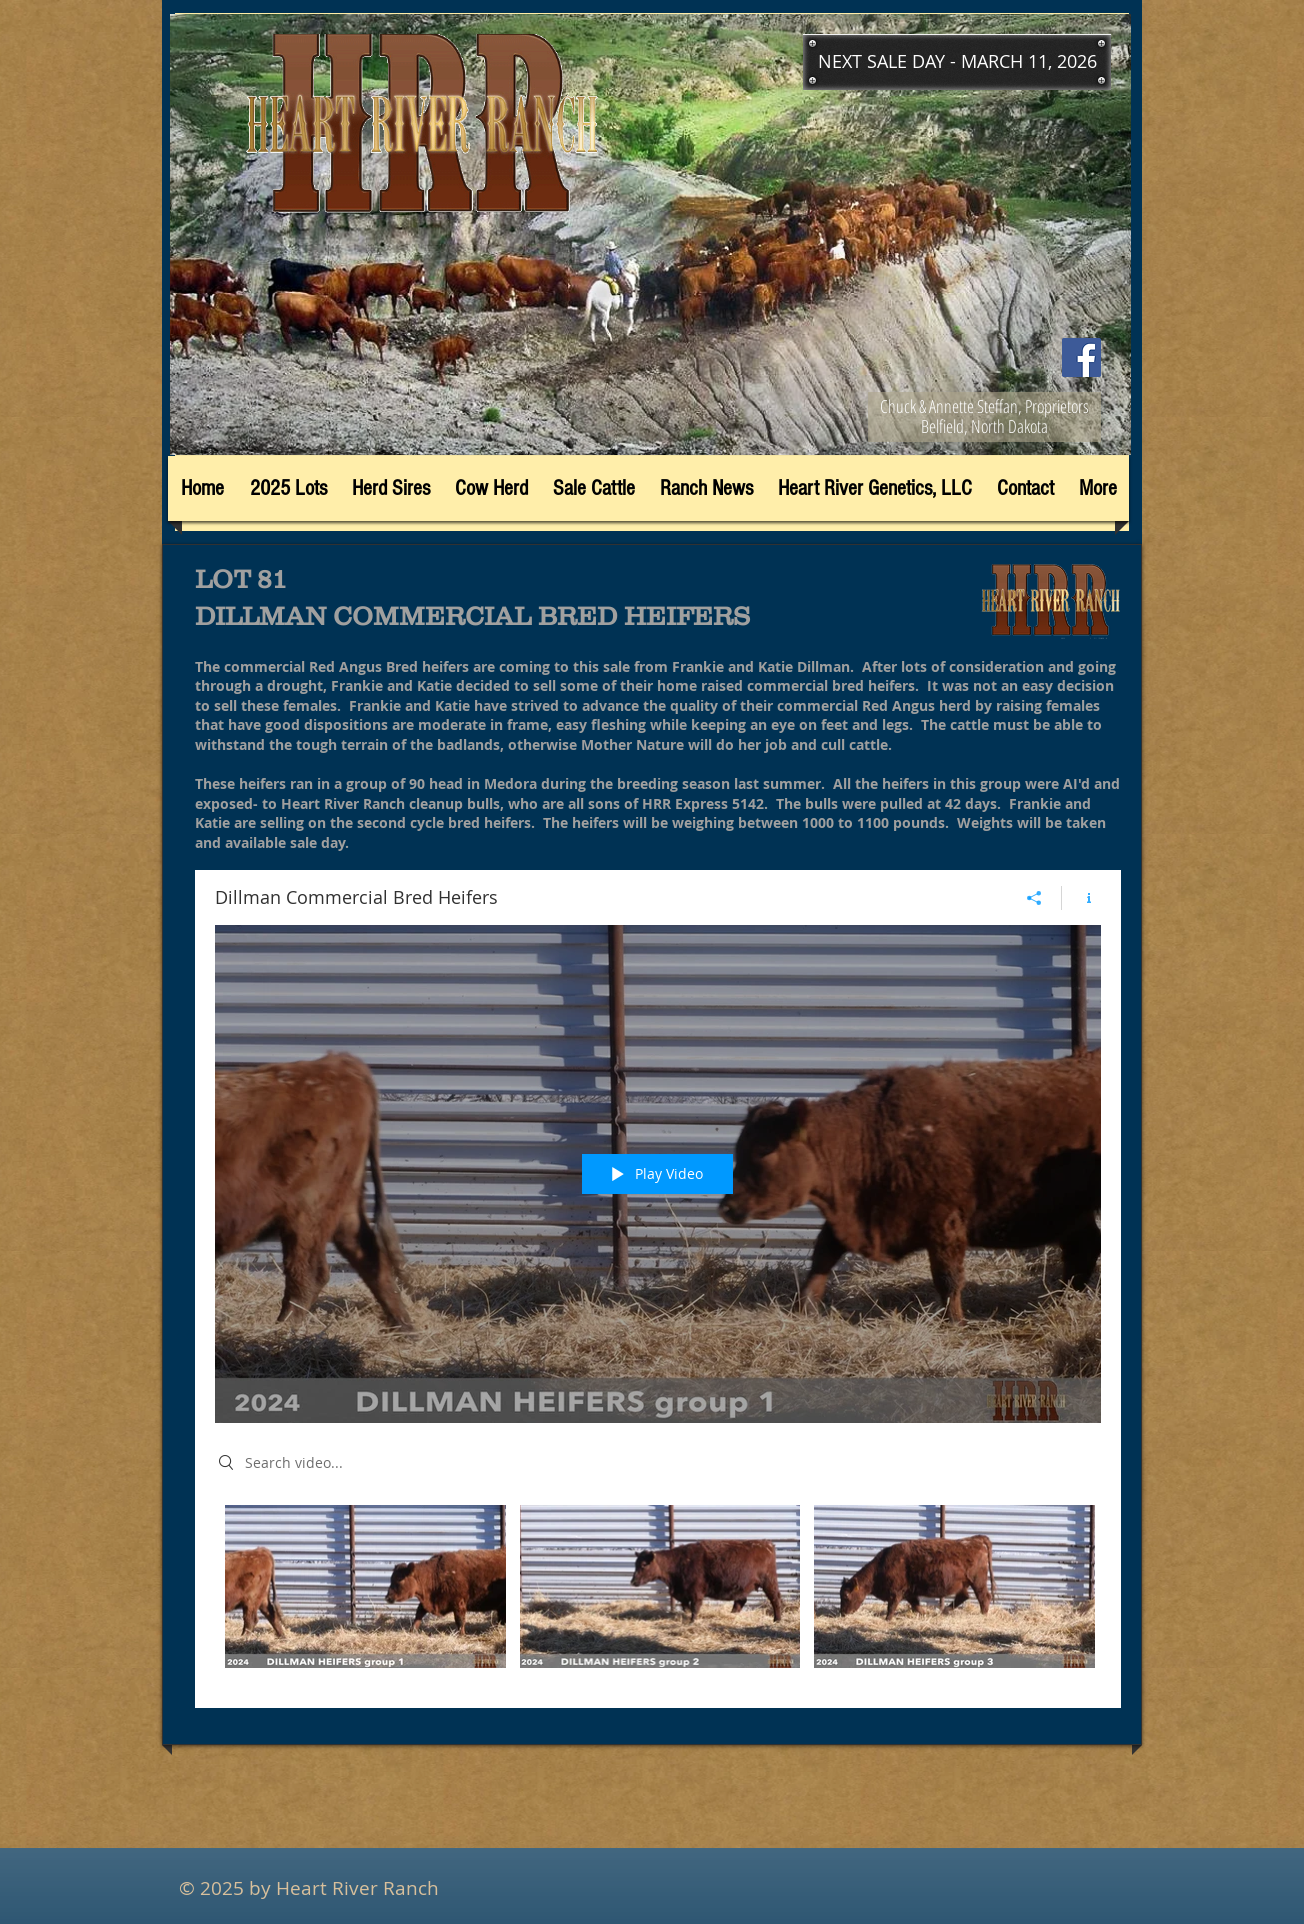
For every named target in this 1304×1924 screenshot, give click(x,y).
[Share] (1034, 897)
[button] (957, 62)
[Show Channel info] (1081, 897)
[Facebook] (1081, 357)
